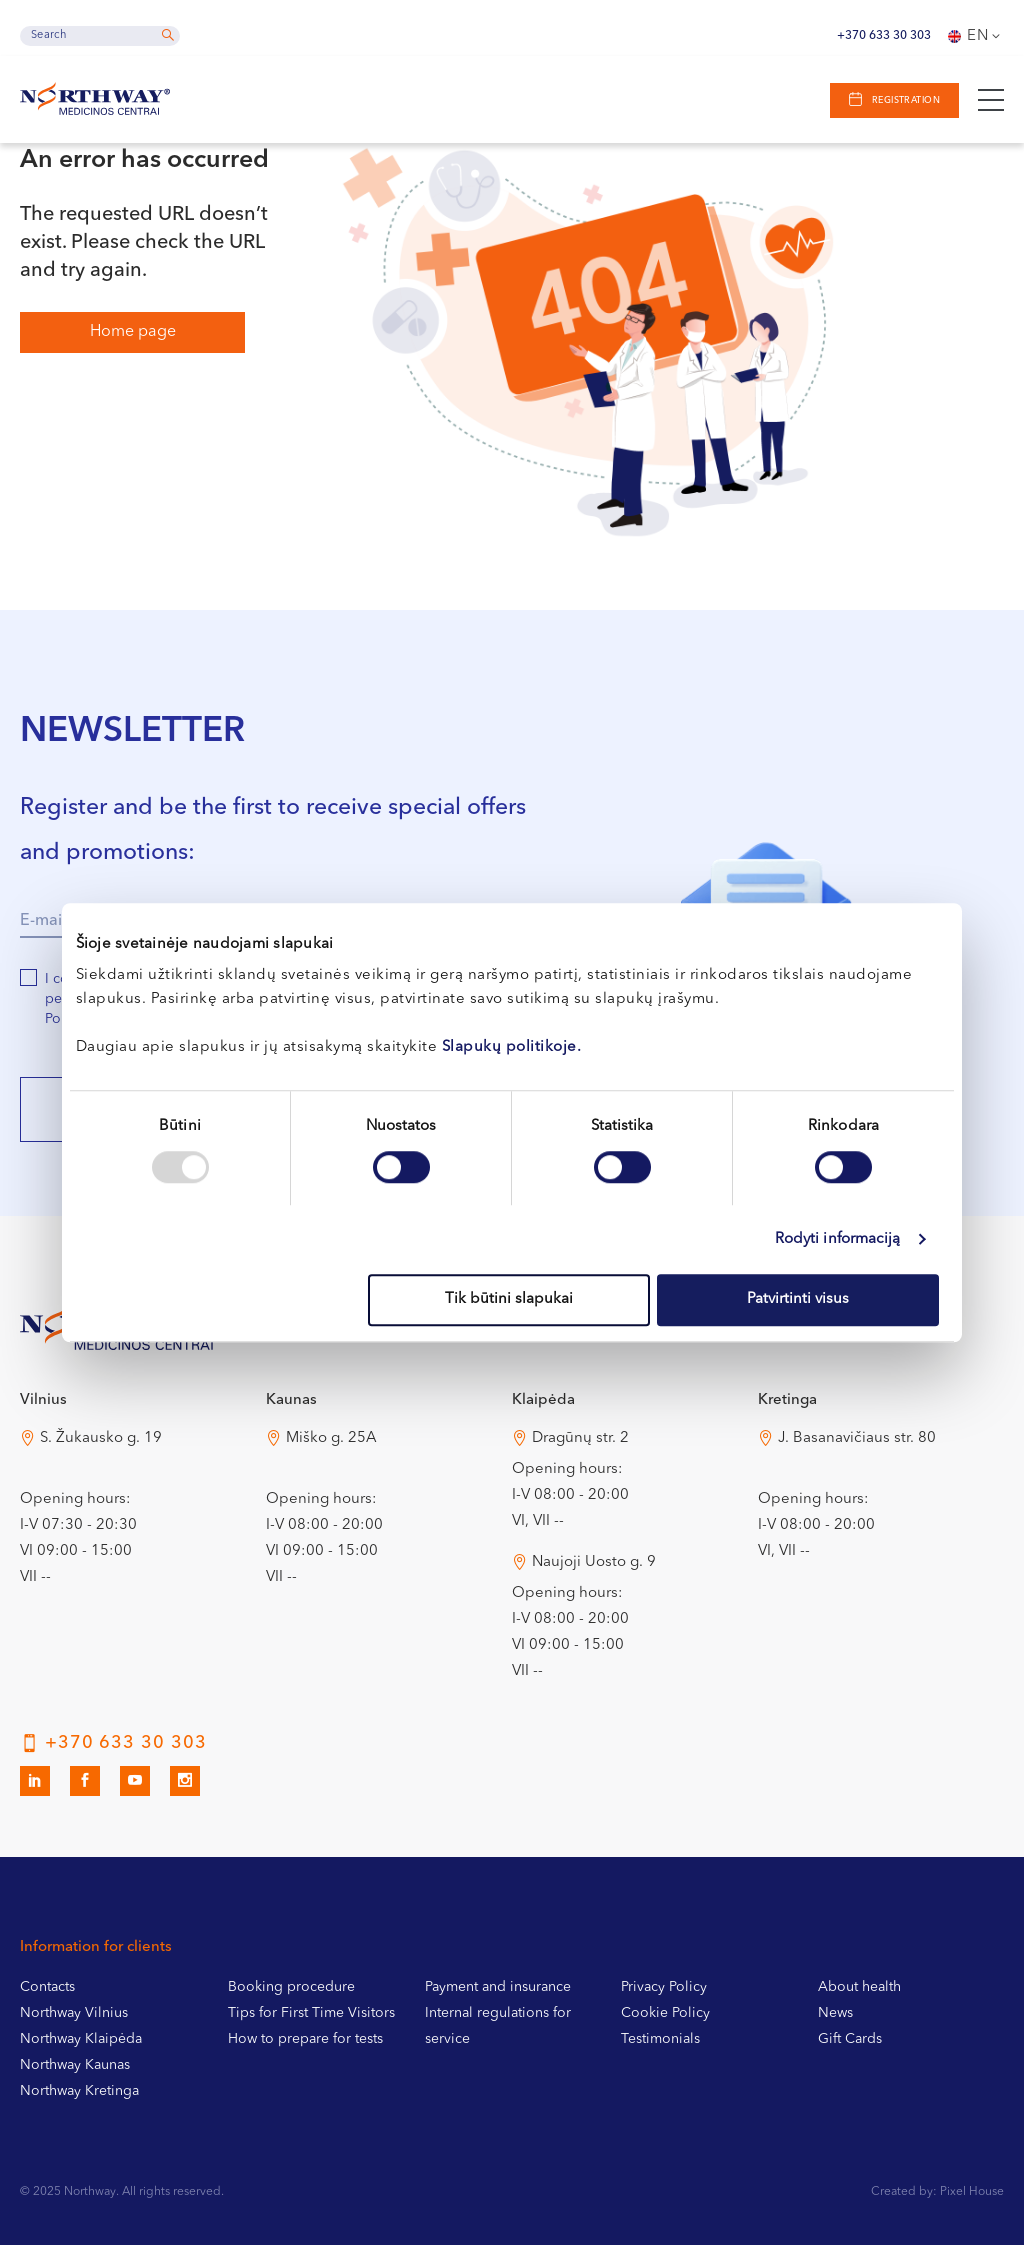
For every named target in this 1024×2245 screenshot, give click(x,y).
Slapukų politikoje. (512, 1047)
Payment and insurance (498, 1987)
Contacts (47, 1987)
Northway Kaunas (75, 2065)
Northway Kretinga (79, 2091)
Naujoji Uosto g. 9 (594, 1562)
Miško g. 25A (331, 1438)
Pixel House (972, 2192)
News (835, 2013)
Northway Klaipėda (81, 2039)
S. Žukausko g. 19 (101, 1438)
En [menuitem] (978, 36)
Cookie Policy (665, 2013)
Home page (133, 332)
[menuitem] (976, 36)
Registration (905, 100)
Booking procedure (291, 1987)
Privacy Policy (664, 1987)
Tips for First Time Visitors (311, 2013)
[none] (976, 36)
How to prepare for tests (305, 2039)
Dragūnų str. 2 (580, 1438)
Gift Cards (850, 2039)
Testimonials (660, 2039)
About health (859, 1987)
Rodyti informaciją (838, 1239)
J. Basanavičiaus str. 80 (857, 1438)
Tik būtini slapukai (509, 1299)
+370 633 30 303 (884, 36)
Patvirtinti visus (798, 1299)
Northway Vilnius (74, 2013)
